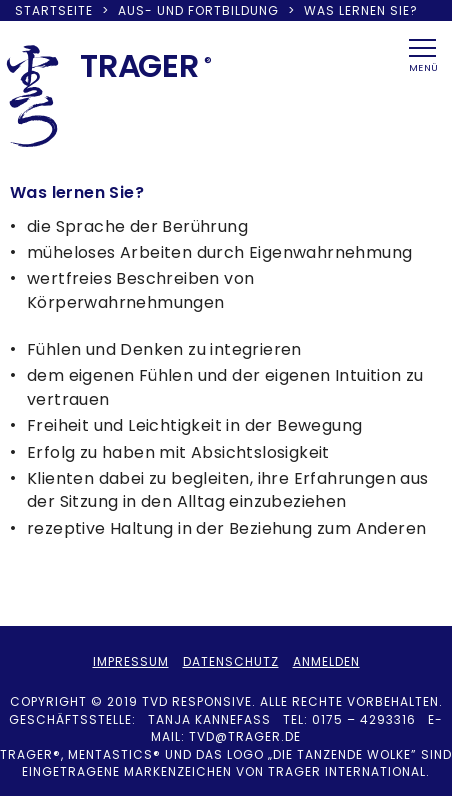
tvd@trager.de (245, 736)
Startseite (54, 10)
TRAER (139, 65)
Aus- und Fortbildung (198, 10)
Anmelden (326, 661)
